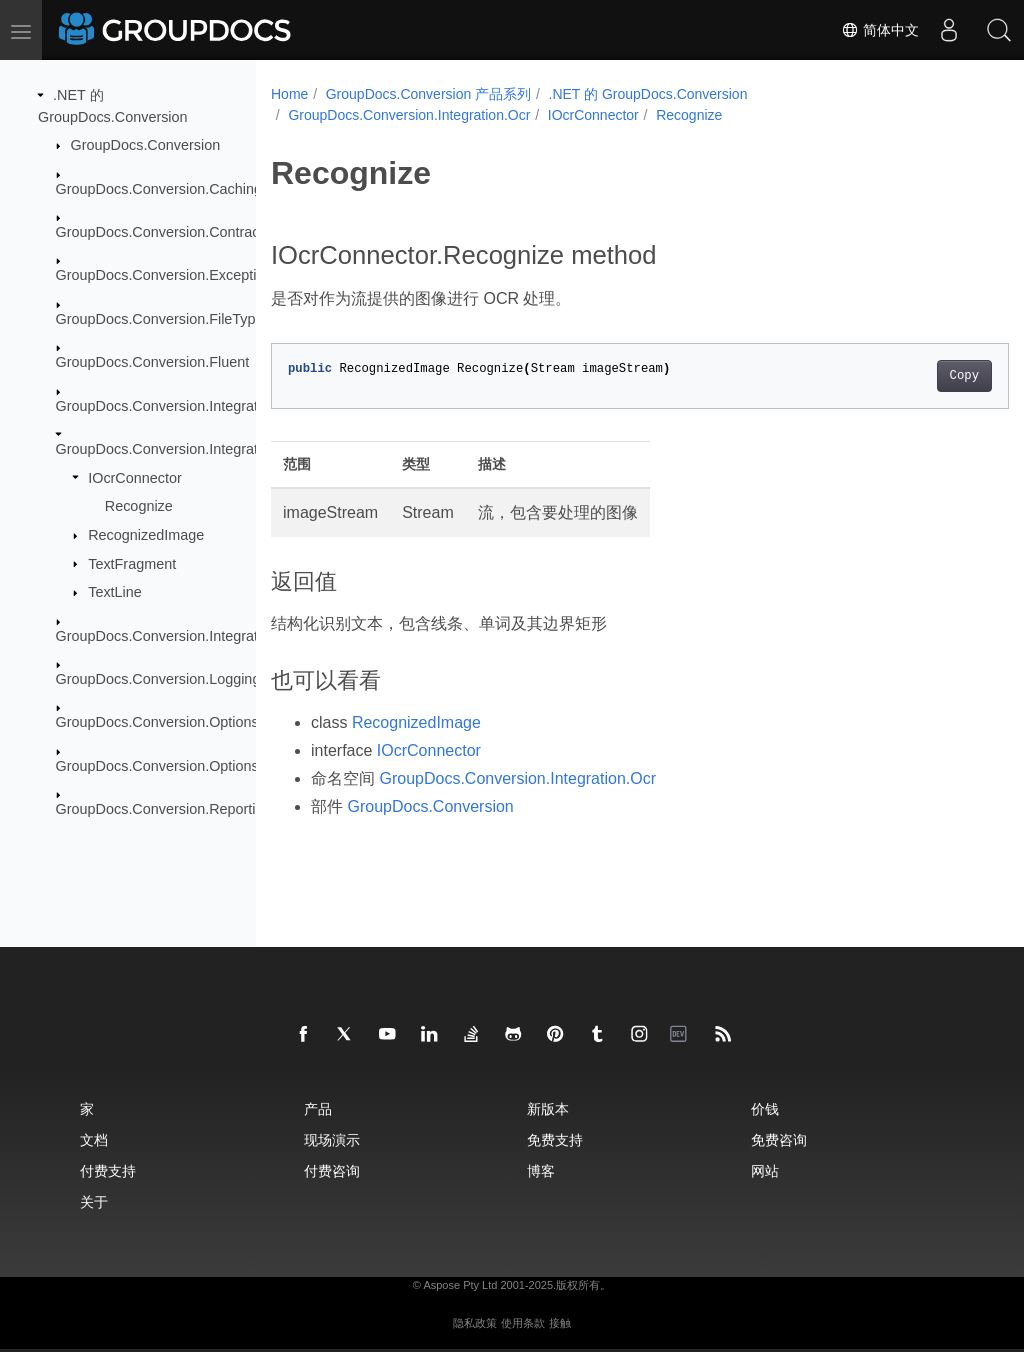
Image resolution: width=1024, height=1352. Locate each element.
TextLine (115, 592)
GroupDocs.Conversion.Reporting (164, 809)
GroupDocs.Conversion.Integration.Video (187, 635)
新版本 (548, 1108)
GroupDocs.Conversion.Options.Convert (185, 722)
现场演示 (332, 1139)
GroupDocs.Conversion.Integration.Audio (187, 405)
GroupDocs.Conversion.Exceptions (168, 275)
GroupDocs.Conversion (146, 145)
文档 (94, 1139)
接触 (560, 1323)
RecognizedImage (146, 535)
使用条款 (523, 1323)
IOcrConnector (135, 477)
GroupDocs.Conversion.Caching (159, 188)
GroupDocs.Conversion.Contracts (163, 232)
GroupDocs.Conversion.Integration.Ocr (180, 449)
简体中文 (880, 30)
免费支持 (555, 1139)
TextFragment (132, 563)
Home (289, 94)
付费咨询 (332, 1170)
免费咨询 (779, 1139)
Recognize (139, 506)
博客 (541, 1170)
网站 (765, 1170)
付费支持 (108, 1170)
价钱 (765, 1108)
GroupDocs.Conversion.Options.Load (175, 766)
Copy (912, 376)
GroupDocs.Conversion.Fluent (153, 362)
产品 (318, 1108)
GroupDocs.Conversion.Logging (158, 679)
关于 (94, 1201)
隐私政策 (475, 1323)
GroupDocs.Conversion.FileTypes (163, 319)
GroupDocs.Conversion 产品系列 (428, 94)
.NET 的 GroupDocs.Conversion (648, 94)
